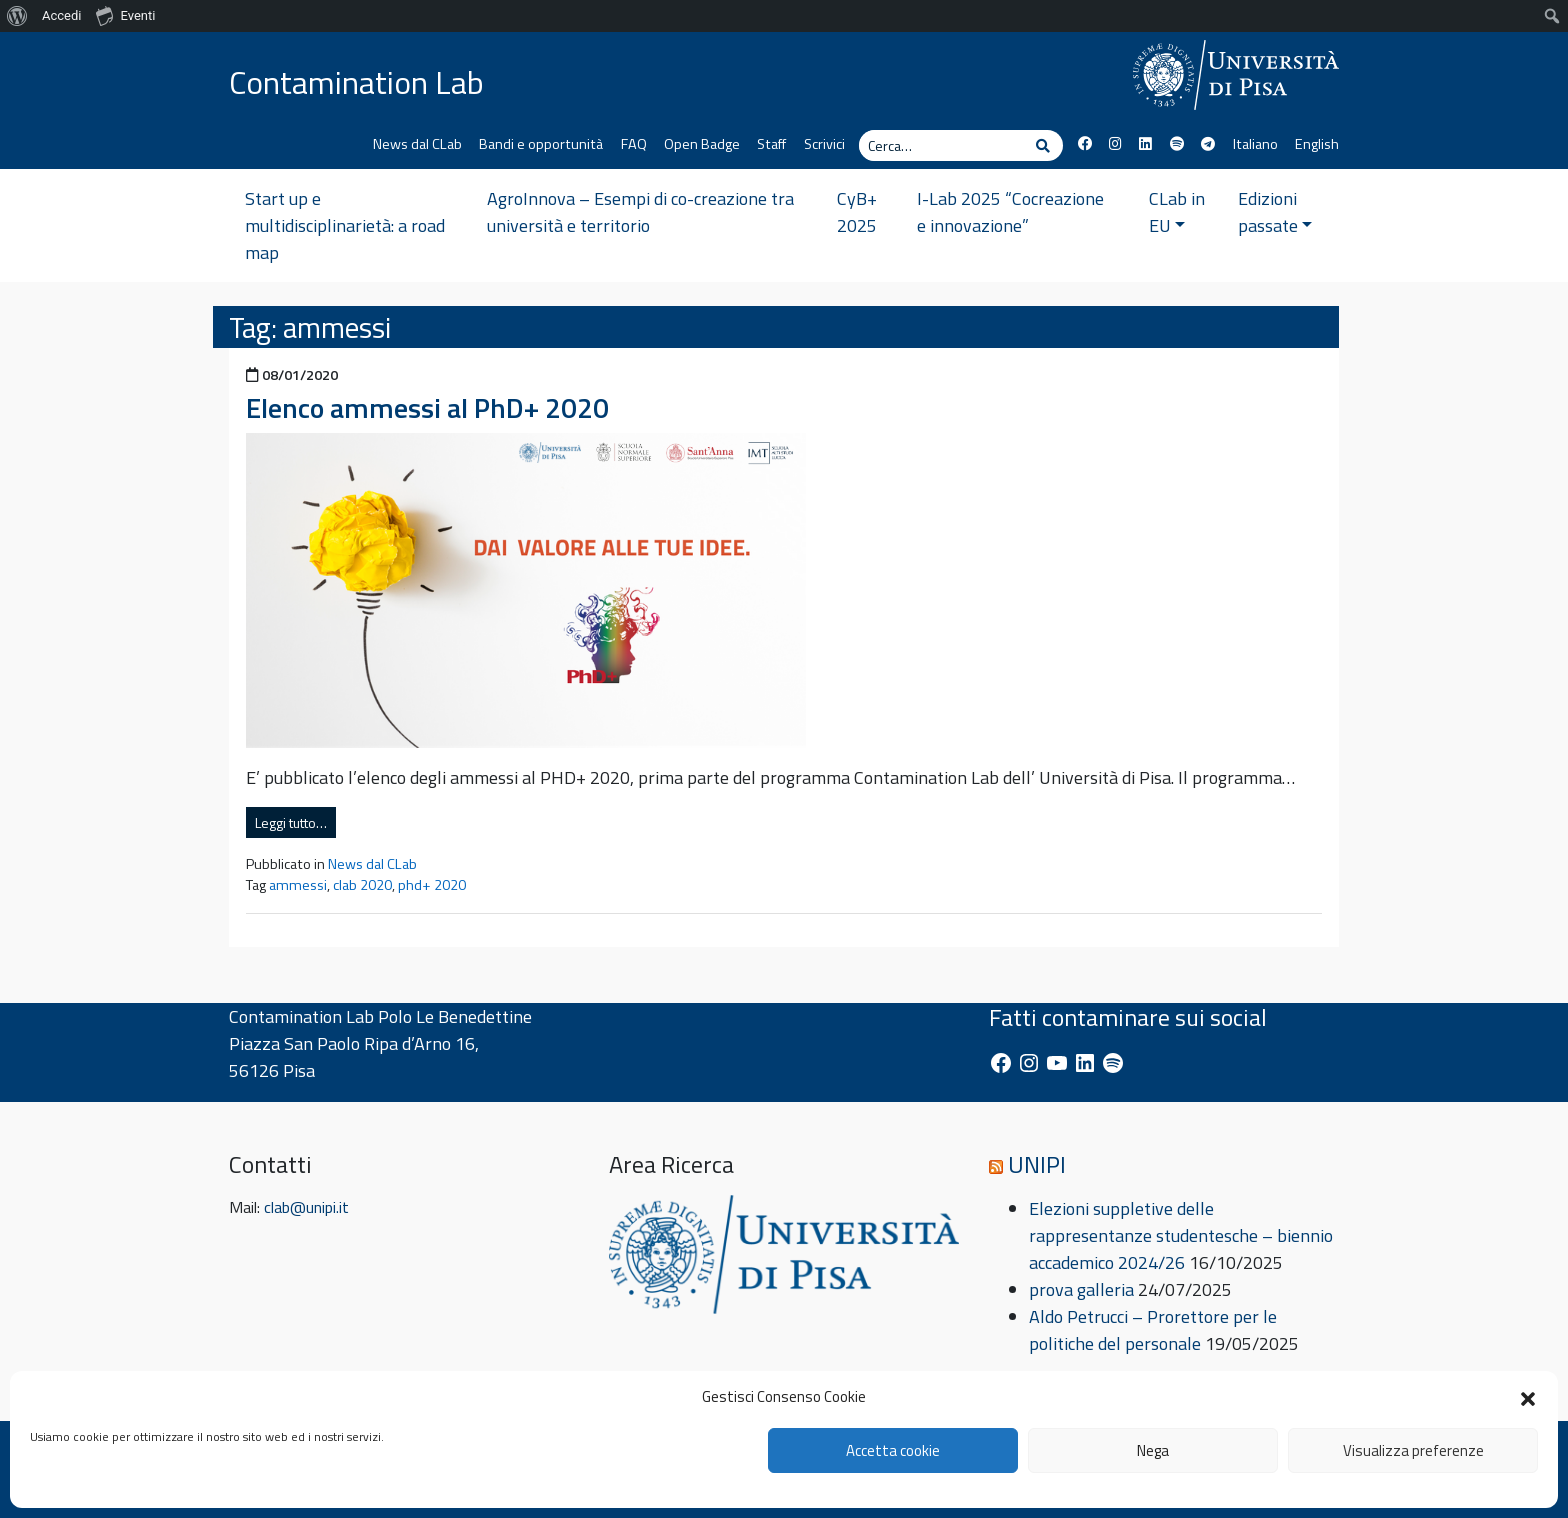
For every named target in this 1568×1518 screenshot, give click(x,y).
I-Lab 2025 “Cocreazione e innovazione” (1010, 212)
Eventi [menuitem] (125, 15)
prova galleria (1081, 1289)
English (1317, 144)
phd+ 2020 (432, 885)
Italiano (1255, 144)
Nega (1153, 1450)
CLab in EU (1177, 212)
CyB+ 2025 (857, 212)
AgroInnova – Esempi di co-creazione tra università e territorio (640, 212)
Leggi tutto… (291, 822)
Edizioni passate (1275, 212)
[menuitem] (17, 16)
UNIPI (1037, 1164)
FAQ (634, 144)
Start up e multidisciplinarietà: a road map (345, 225)
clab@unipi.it (306, 1207)
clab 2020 (362, 885)
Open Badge (702, 144)
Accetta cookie (893, 1450)
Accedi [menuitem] (61, 15)
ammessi (298, 885)
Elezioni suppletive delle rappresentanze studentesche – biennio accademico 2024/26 (1181, 1235)
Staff (771, 144)
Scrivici (824, 144)
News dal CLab (417, 144)
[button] (1528, 1397)
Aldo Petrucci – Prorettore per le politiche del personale (1153, 1330)
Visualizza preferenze (1413, 1450)
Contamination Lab (356, 82)
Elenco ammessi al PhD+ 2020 (427, 407)
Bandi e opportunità (541, 144)
